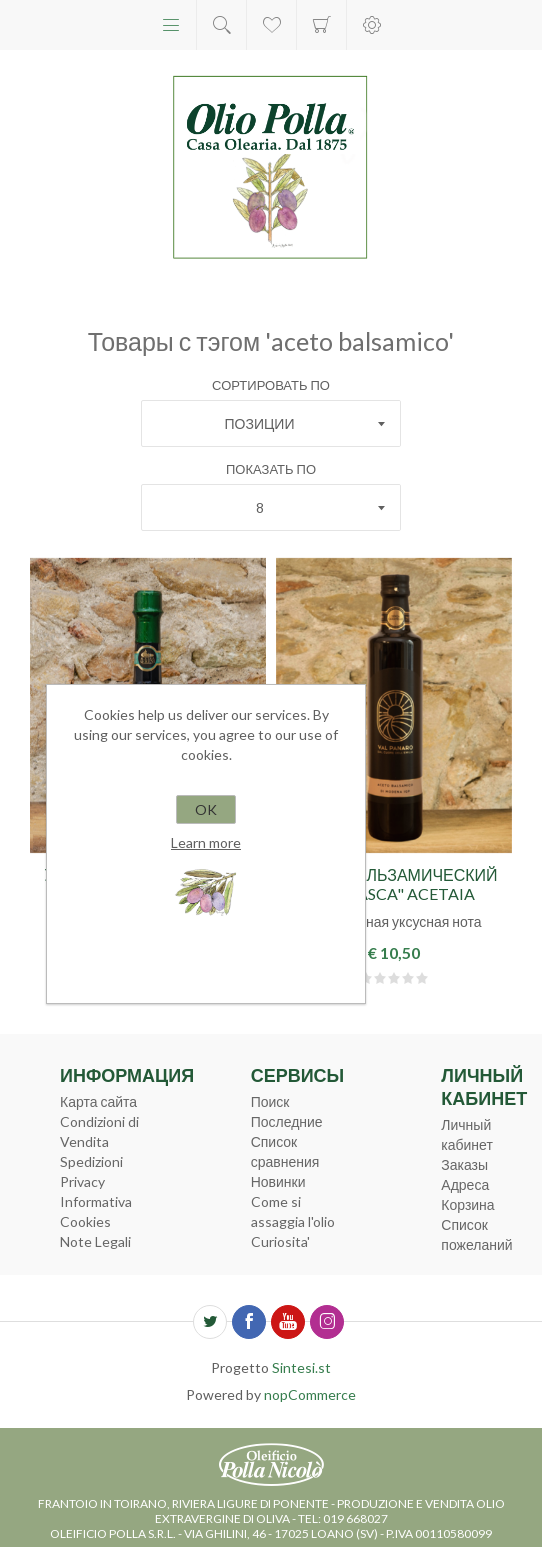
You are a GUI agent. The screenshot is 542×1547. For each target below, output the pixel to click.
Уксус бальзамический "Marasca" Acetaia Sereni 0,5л (393, 893)
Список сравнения (285, 1151)
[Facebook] (249, 1322)
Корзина (321, 25)
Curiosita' (280, 1241)
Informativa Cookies (96, 1211)
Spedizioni (91, 1161)
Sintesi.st (301, 1367)
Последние (287, 1121)
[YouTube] (288, 1322)
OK (206, 809)
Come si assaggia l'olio (293, 1211)
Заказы (464, 1164)
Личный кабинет (467, 1134)
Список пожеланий (476, 1234)
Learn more (206, 842)
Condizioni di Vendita (99, 1131)
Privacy (82, 1181)
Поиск (270, 1101)
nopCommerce (310, 1394)
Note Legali (95, 1241)
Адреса (465, 1184)
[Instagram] (327, 1322)
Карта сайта (98, 1101)
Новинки (278, 1181)
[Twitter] (210, 1322)
